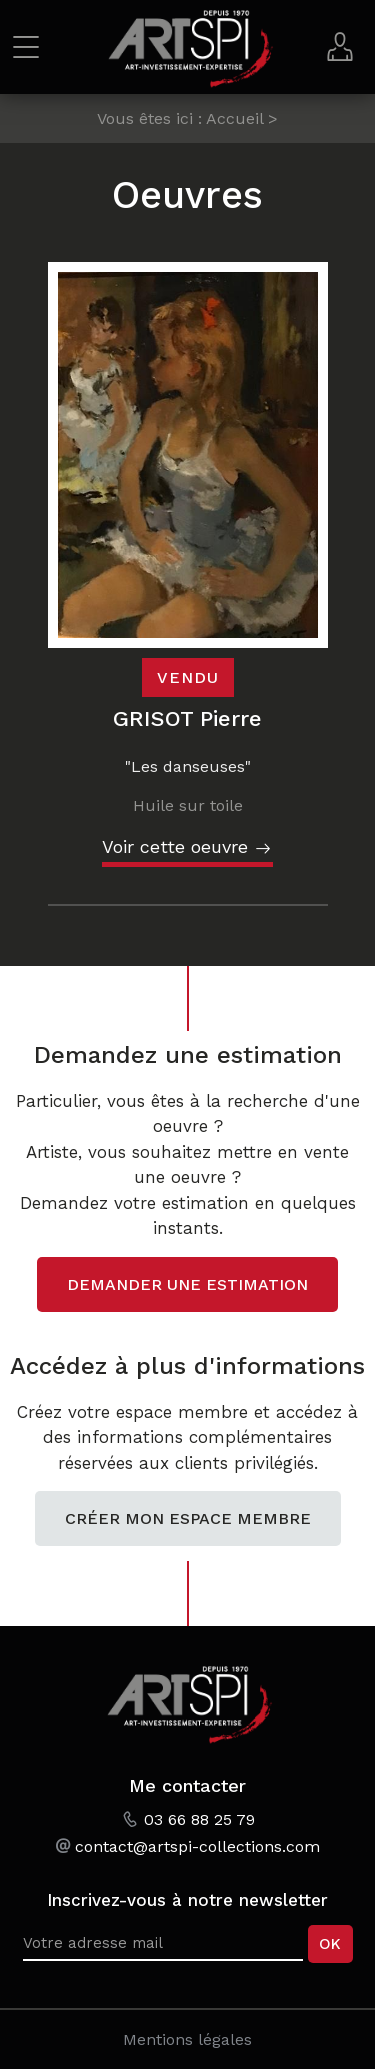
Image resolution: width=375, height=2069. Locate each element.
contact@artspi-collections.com (197, 1846)
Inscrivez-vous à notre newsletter (187, 1900)
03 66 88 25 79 (199, 1819)
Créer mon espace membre (188, 1518)
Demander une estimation (187, 1284)
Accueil (234, 118)
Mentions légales (187, 2039)
